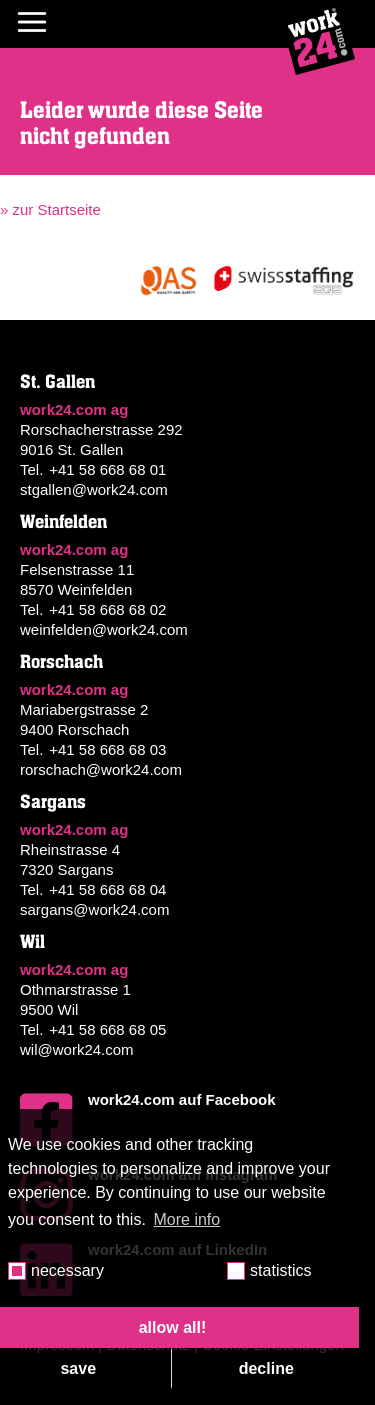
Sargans (53, 802)
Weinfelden (63, 522)
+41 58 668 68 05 (107, 1029)
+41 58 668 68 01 (107, 469)
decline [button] (266, 1368)
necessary (67, 1270)
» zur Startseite (50, 209)
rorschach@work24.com (101, 769)
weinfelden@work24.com (104, 629)
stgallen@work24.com (94, 489)
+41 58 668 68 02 (107, 609)
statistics (280, 1270)
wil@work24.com (77, 1049)
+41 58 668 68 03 (107, 749)
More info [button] (187, 1219)
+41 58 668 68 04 (107, 889)
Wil (32, 942)
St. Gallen (57, 382)
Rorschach (61, 662)
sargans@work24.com (94, 909)
